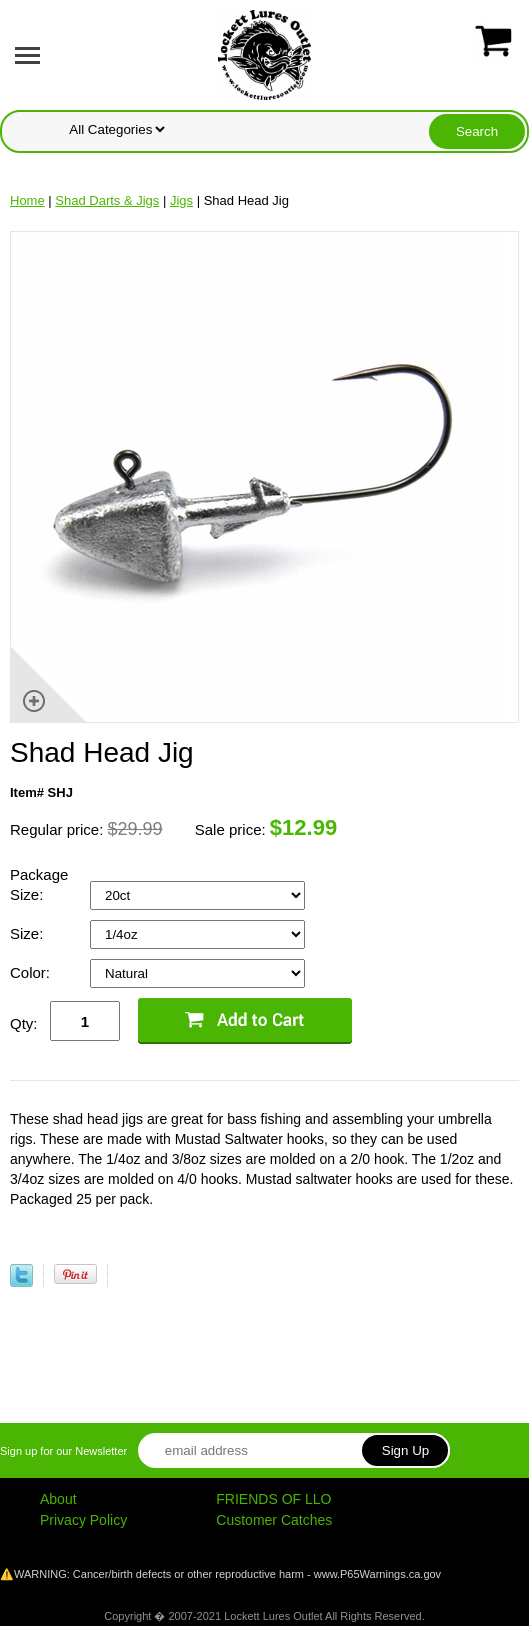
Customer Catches (274, 1520)
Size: (29, 933)
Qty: (24, 1023)
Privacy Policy (83, 1520)
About (58, 1499)
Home (27, 200)
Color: (32, 972)
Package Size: (39, 884)
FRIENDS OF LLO (273, 1499)
